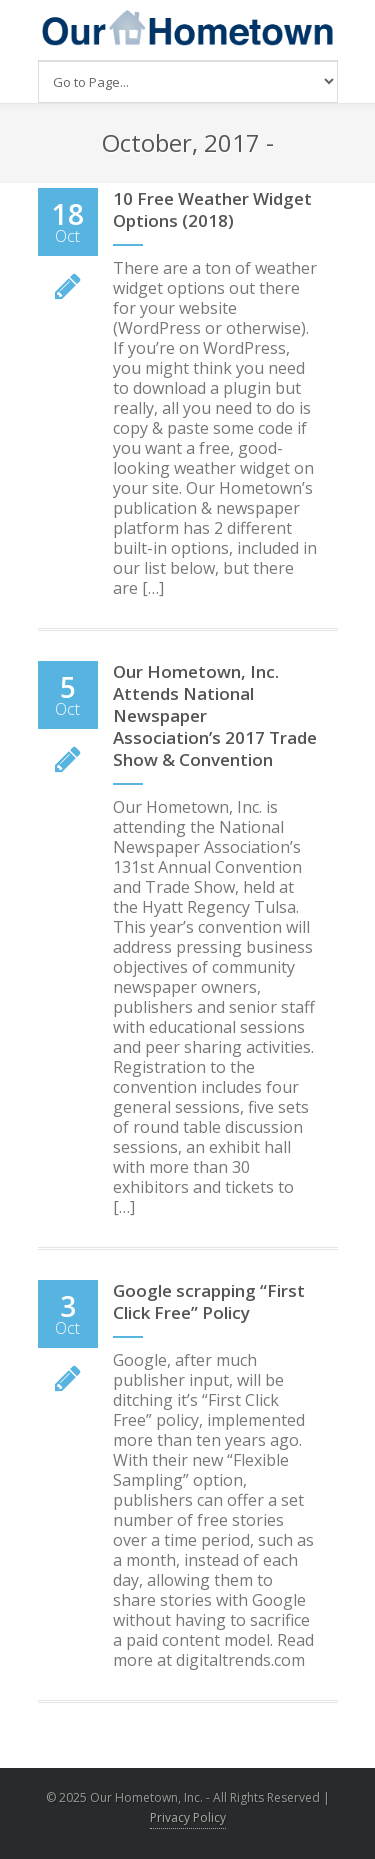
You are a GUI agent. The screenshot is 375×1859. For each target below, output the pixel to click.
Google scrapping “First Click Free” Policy (209, 1301)
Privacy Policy (188, 1817)
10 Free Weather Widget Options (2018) (212, 209)
